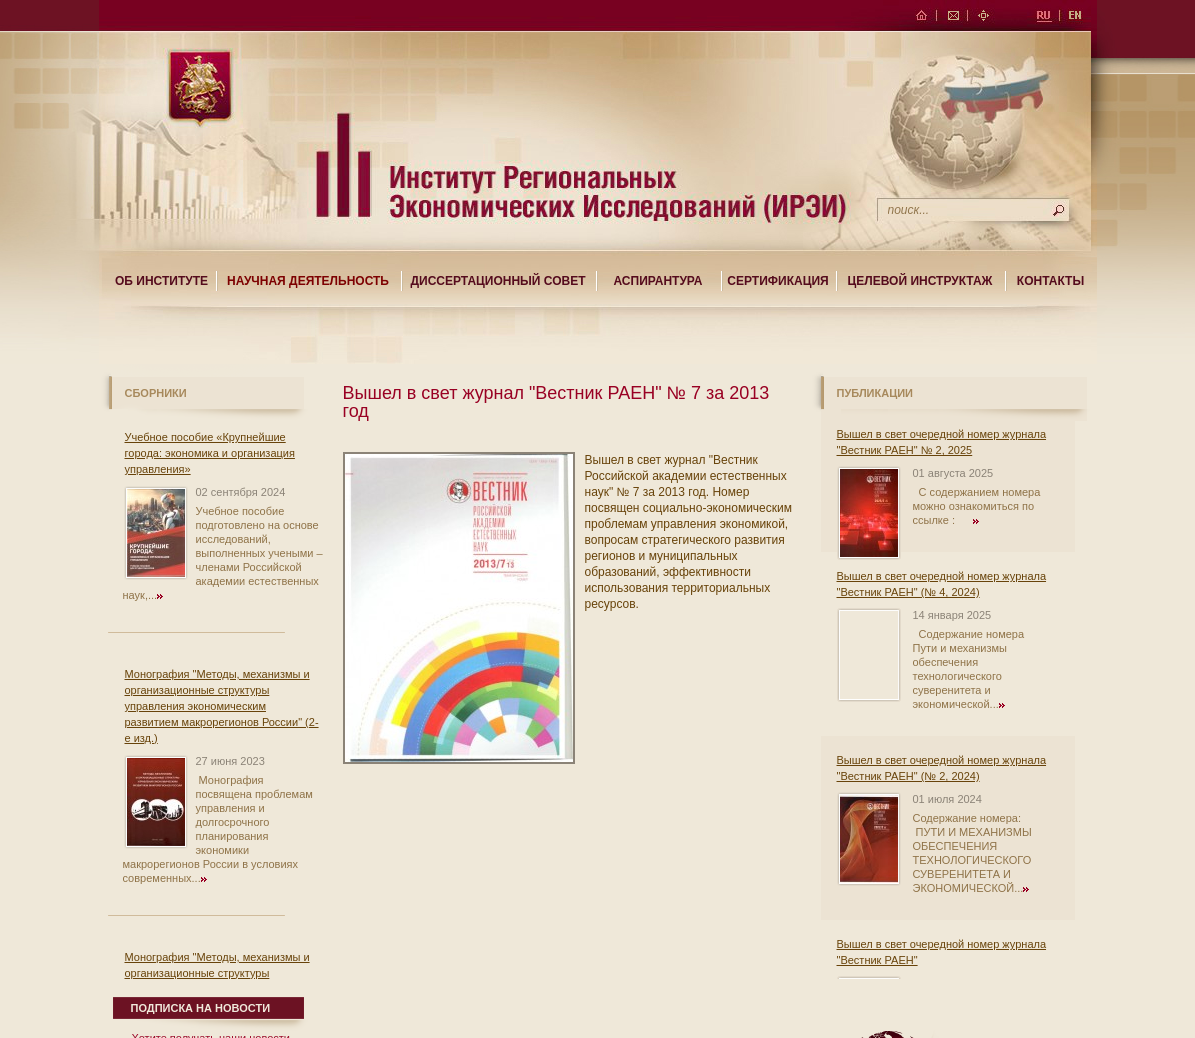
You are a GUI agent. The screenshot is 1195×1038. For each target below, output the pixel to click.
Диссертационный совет (497, 281)
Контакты (1050, 281)
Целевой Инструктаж (920, 281)
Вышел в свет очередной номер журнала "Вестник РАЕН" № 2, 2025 (942, 442)
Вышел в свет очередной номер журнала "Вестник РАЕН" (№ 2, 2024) (942, 768)
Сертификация (777, 281)
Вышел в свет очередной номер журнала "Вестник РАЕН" (942, 952)
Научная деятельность (308, 281)
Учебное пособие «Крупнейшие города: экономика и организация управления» (210, 453)
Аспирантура (658, 281)
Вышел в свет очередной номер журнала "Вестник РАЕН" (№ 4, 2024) (942, 584)
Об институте (161, 281)
